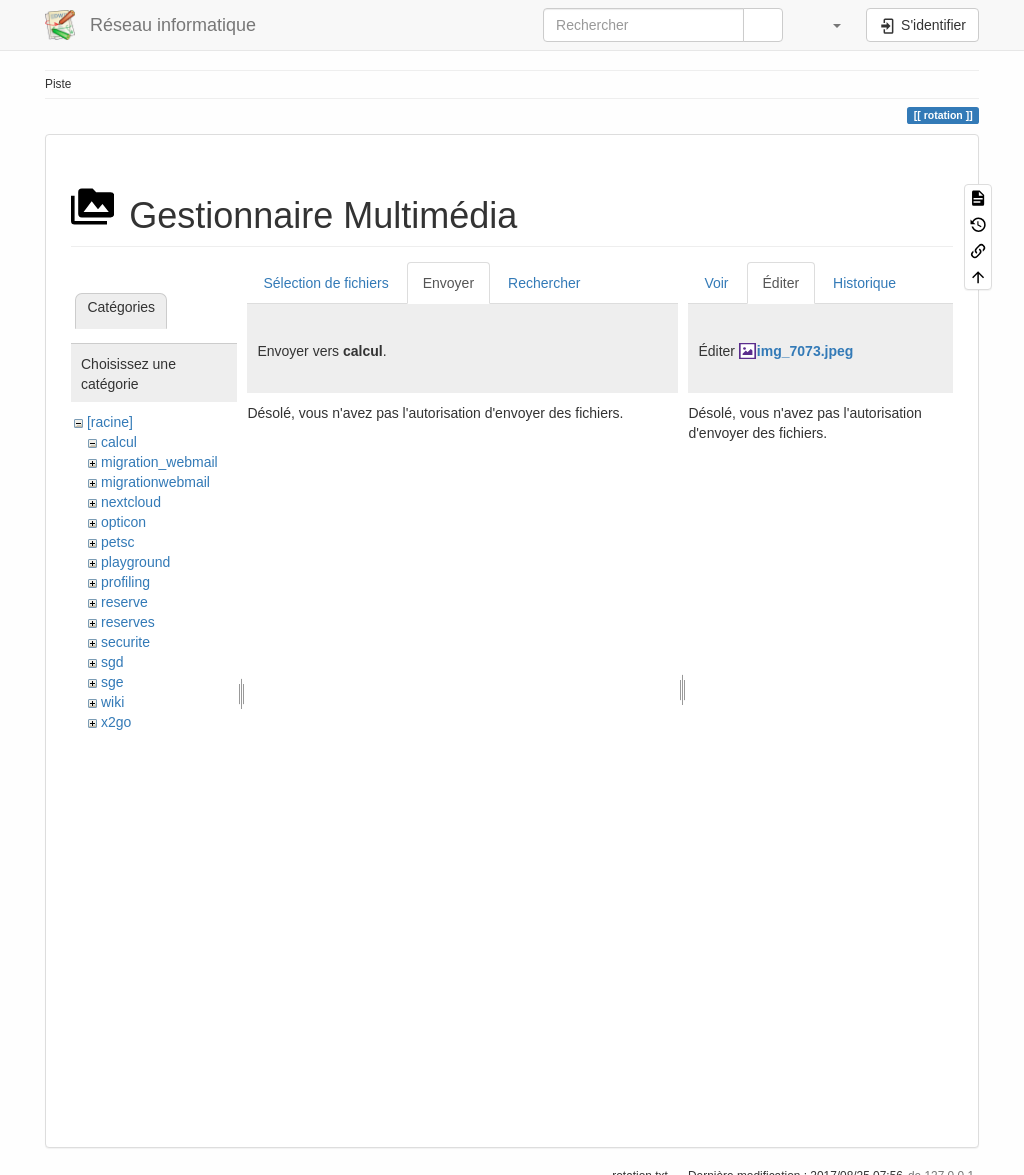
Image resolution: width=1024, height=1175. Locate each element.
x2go (116, 722)
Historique (864, 283)
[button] (827, 25)
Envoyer (448, 283)
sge (112, 682)
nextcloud (131, 502)
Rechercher (544, 283)
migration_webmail (159, 462)
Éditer (781, 283)
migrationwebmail (155, 482)
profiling (125, 582)
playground (135, 562)
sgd (112, 662)
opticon (123, 522)
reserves (128, 622)
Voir (716, 283)
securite (125, 642)
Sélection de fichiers (325, 283)
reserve (124, 602)
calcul (119, 442)
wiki (112, 702)
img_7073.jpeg (805, 351)
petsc (117, 542)
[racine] (110, 422)
